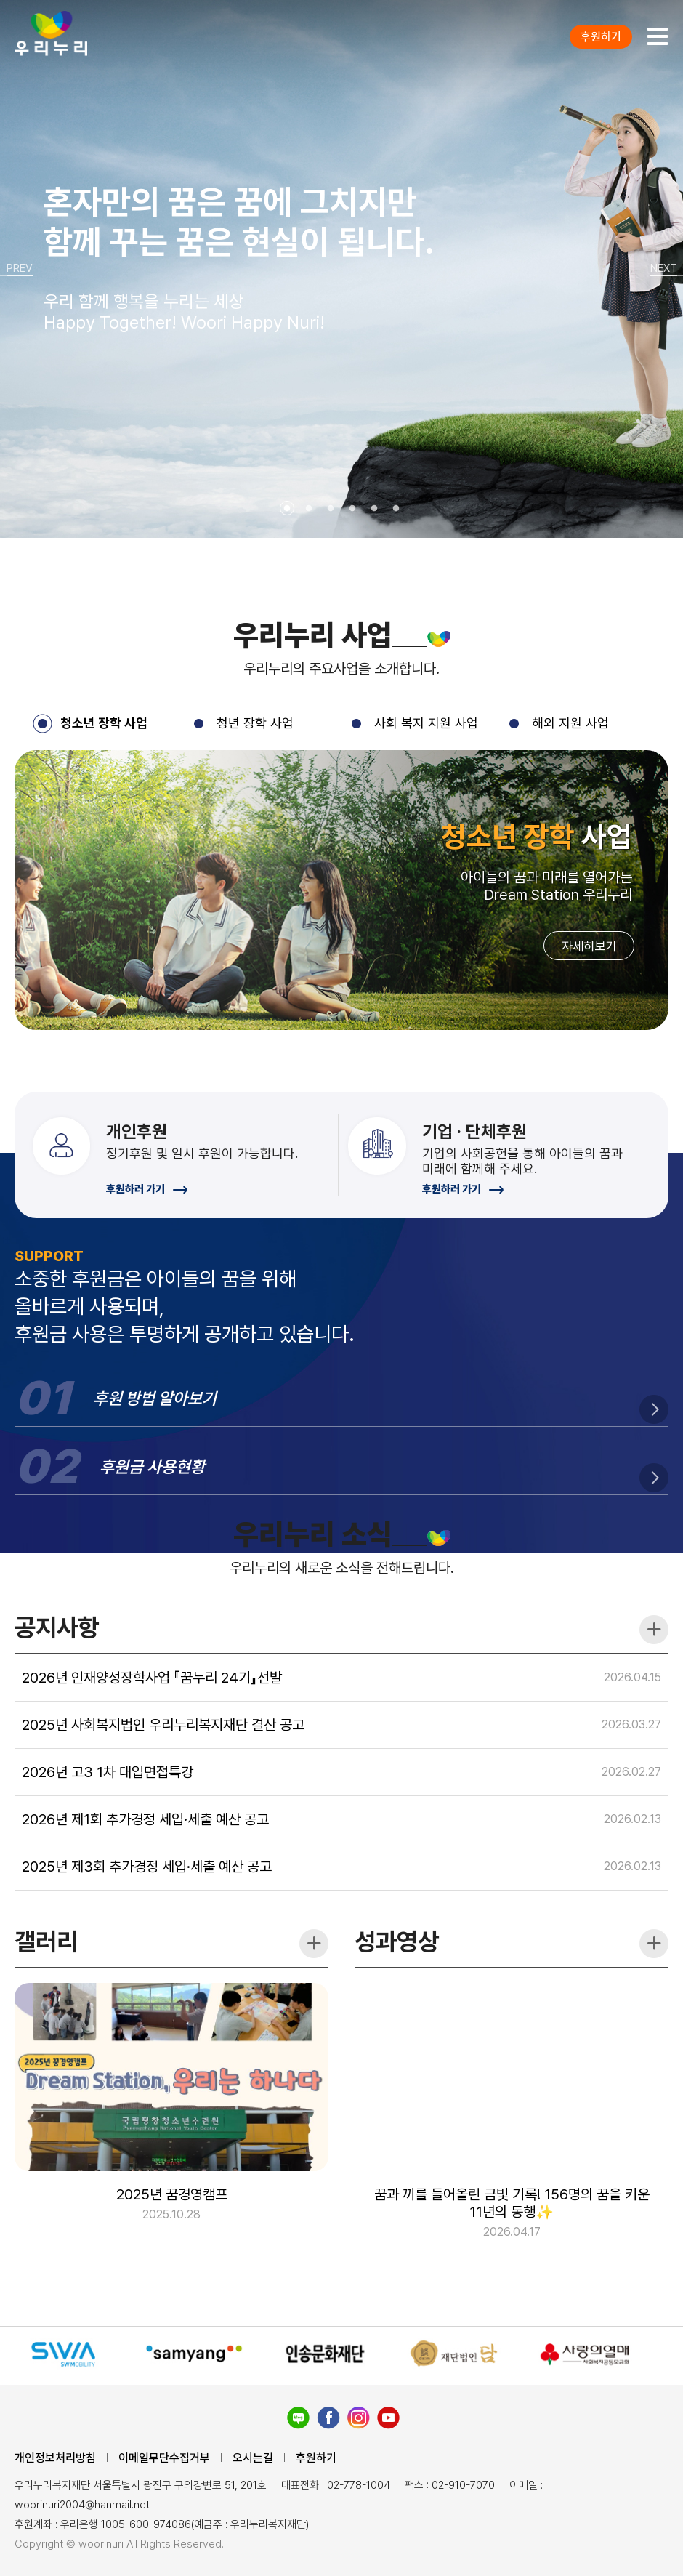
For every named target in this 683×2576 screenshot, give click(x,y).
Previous (16, 269)
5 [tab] (374, 509)
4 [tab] (352, 509)
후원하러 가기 (146, 1256)
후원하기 (601, 37)
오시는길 (253, 2458)
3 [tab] (330, 509)
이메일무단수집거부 (164, 2458)
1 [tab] (287, 509)
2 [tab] (309, 509)
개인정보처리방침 (55, 2458)
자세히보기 (584, 1014)
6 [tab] (396, 509)
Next (666, 269)
